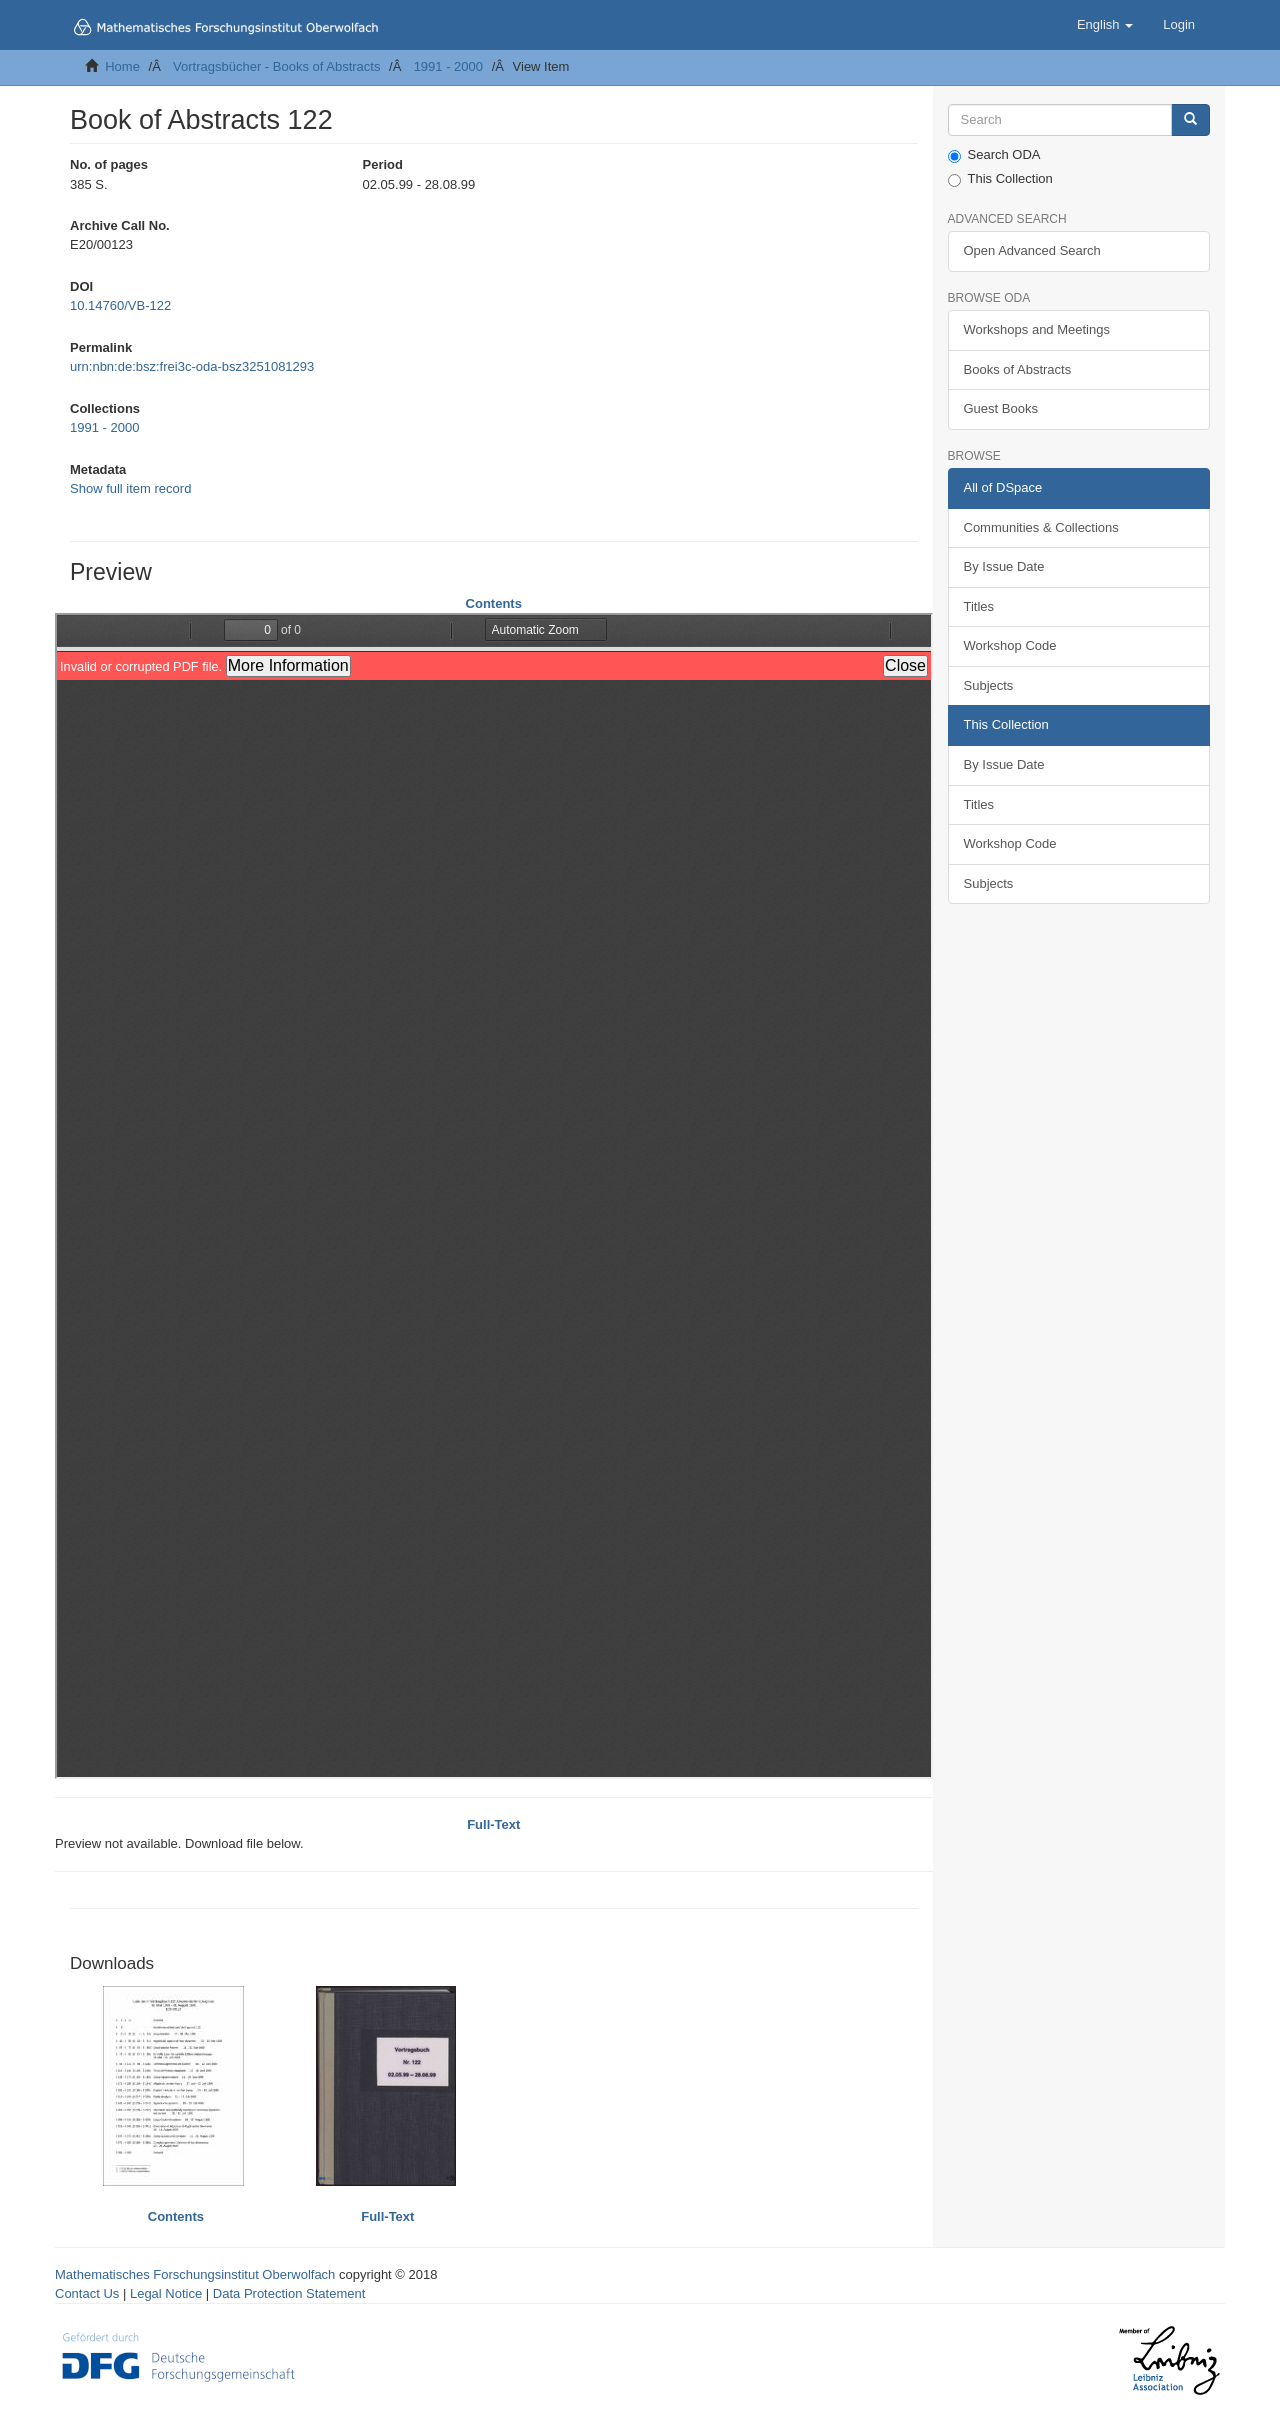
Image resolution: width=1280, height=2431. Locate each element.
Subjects (989, 685)
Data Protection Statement (289, 2293)
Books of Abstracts (1018, 369)
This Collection (1000, 179)
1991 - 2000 (448, 66)
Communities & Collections (1041, 527)
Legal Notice (166, 2293)
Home (122, 66)
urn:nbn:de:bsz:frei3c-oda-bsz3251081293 (192, 366)
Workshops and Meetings (1037, 329)
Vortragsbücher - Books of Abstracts (276, 66)
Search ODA (994, 155)
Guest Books (1001, 408)
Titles (979, 606)
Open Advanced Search (1032, 250)
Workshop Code (1010, 645)
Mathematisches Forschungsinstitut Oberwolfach (195, 2274)
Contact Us (87, 2293)
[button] (1105, 25)
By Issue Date (1004, 566)
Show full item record (130, 488)
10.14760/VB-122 (120, 305)
